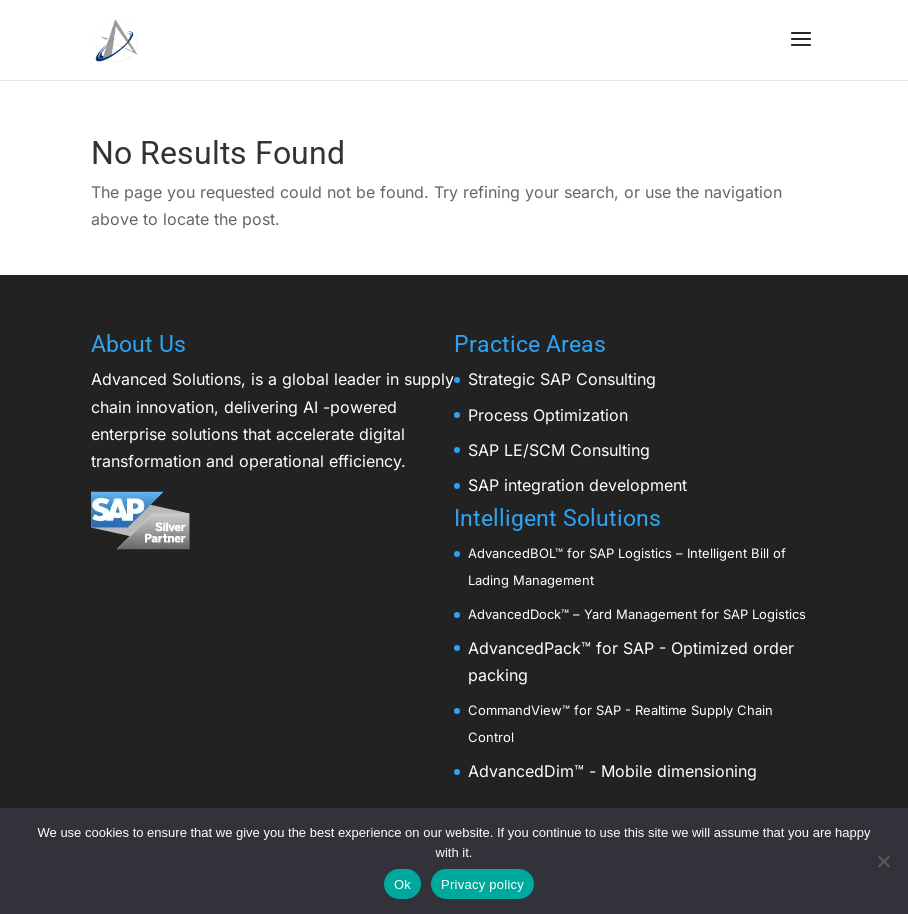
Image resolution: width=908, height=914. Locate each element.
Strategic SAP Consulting (562, 379)
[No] (883, 861)
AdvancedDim (521, 771)
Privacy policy (482, 884)
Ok (402, 884)
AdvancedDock (514, 614)
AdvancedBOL (511, 553)
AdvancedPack (524, 648)
